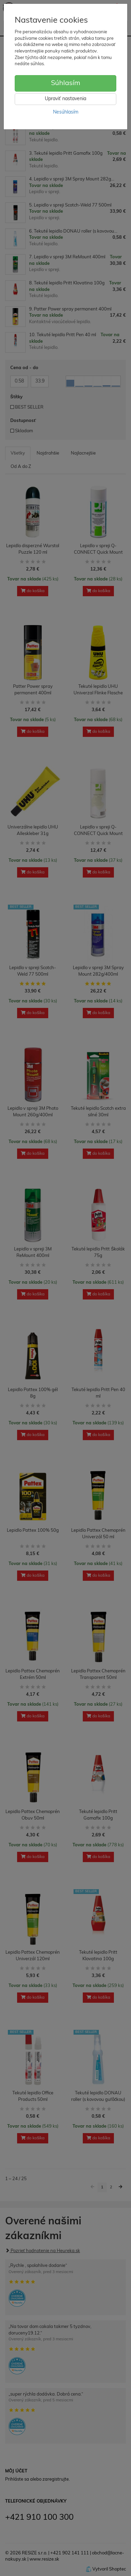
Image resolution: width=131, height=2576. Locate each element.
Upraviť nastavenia (65, 99)
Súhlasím (65, 83)
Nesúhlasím (65, 112)
